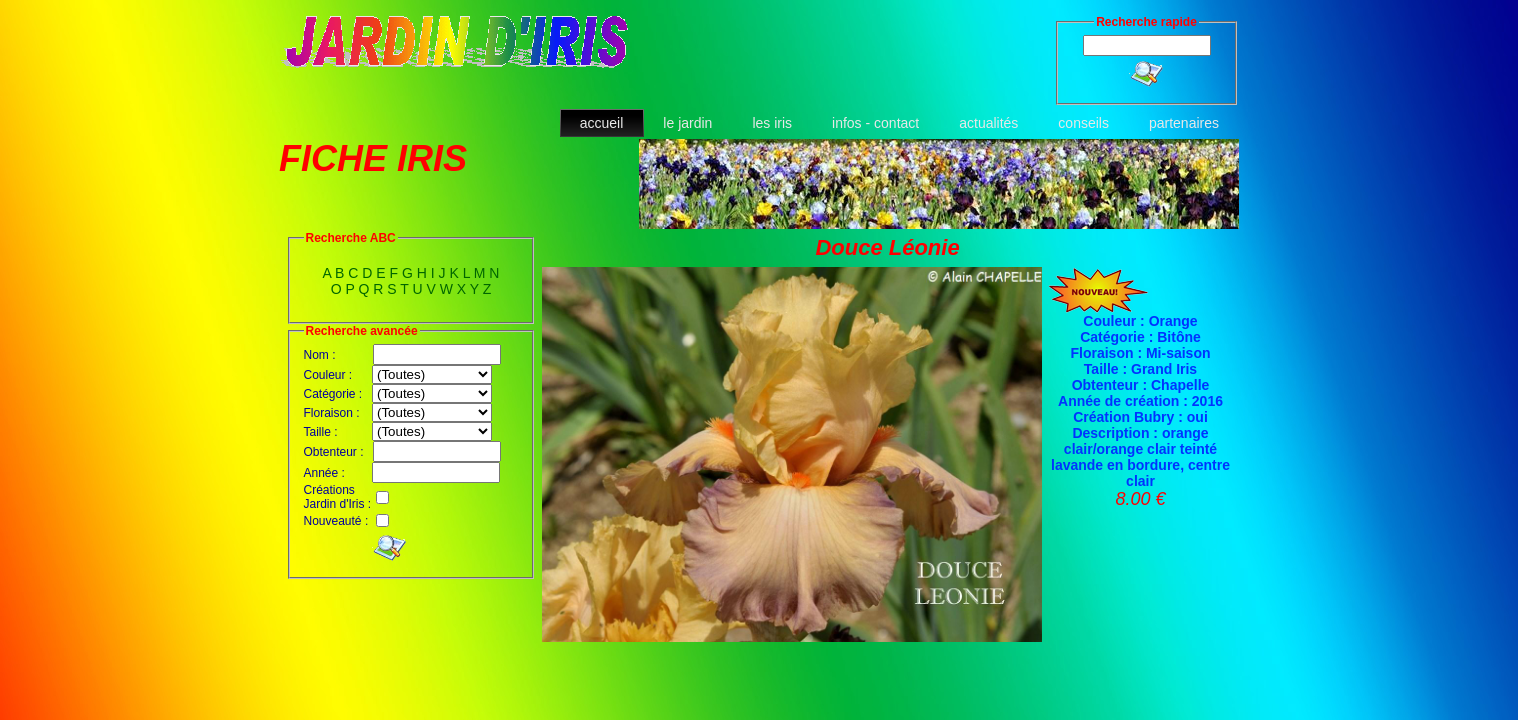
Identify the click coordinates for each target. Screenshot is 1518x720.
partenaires (1184, 123)
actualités (988, 123)
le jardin (687, 123)
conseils (1083, 123)
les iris (772, 123)
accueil (602, 123)
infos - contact (875, 123)
